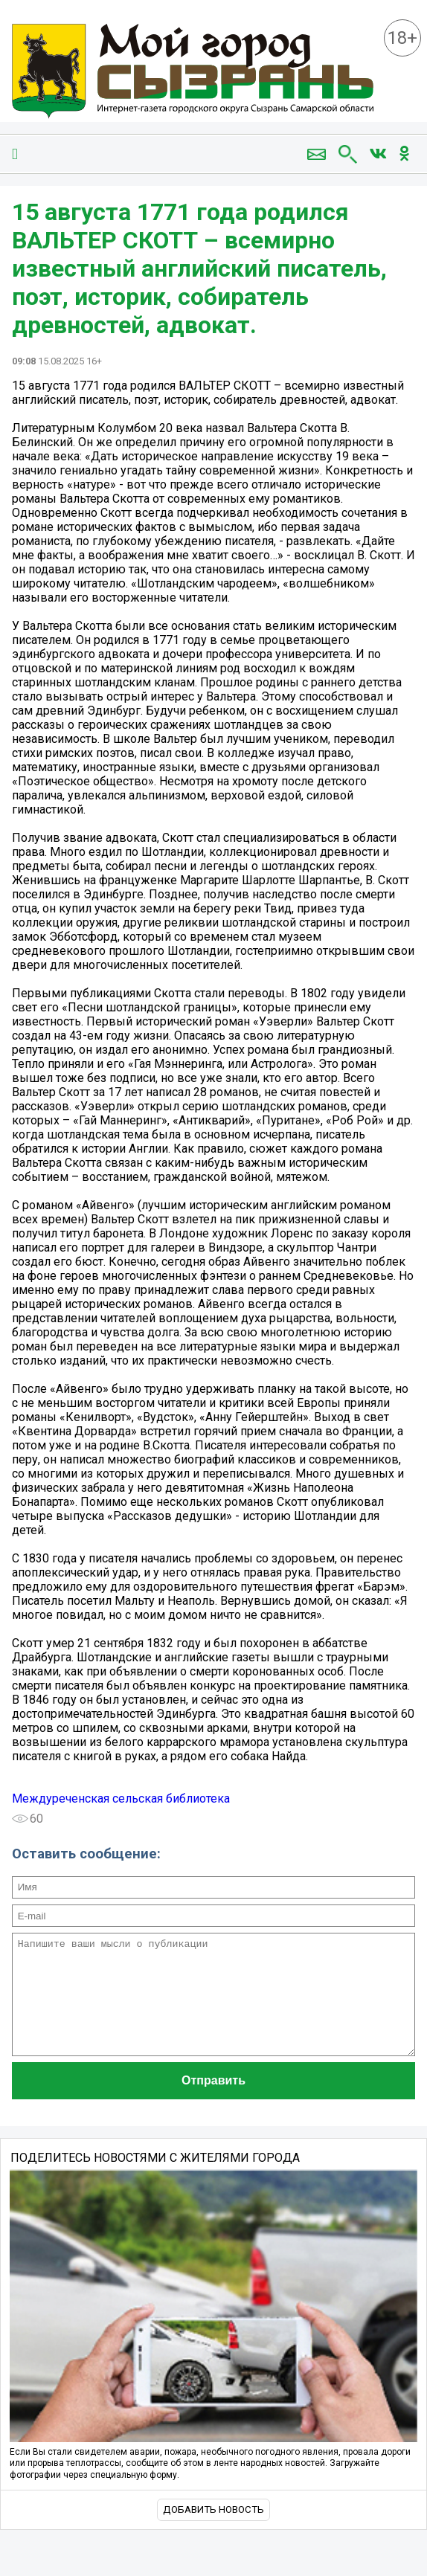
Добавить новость (213, 2531)
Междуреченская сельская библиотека (121, 1798)
